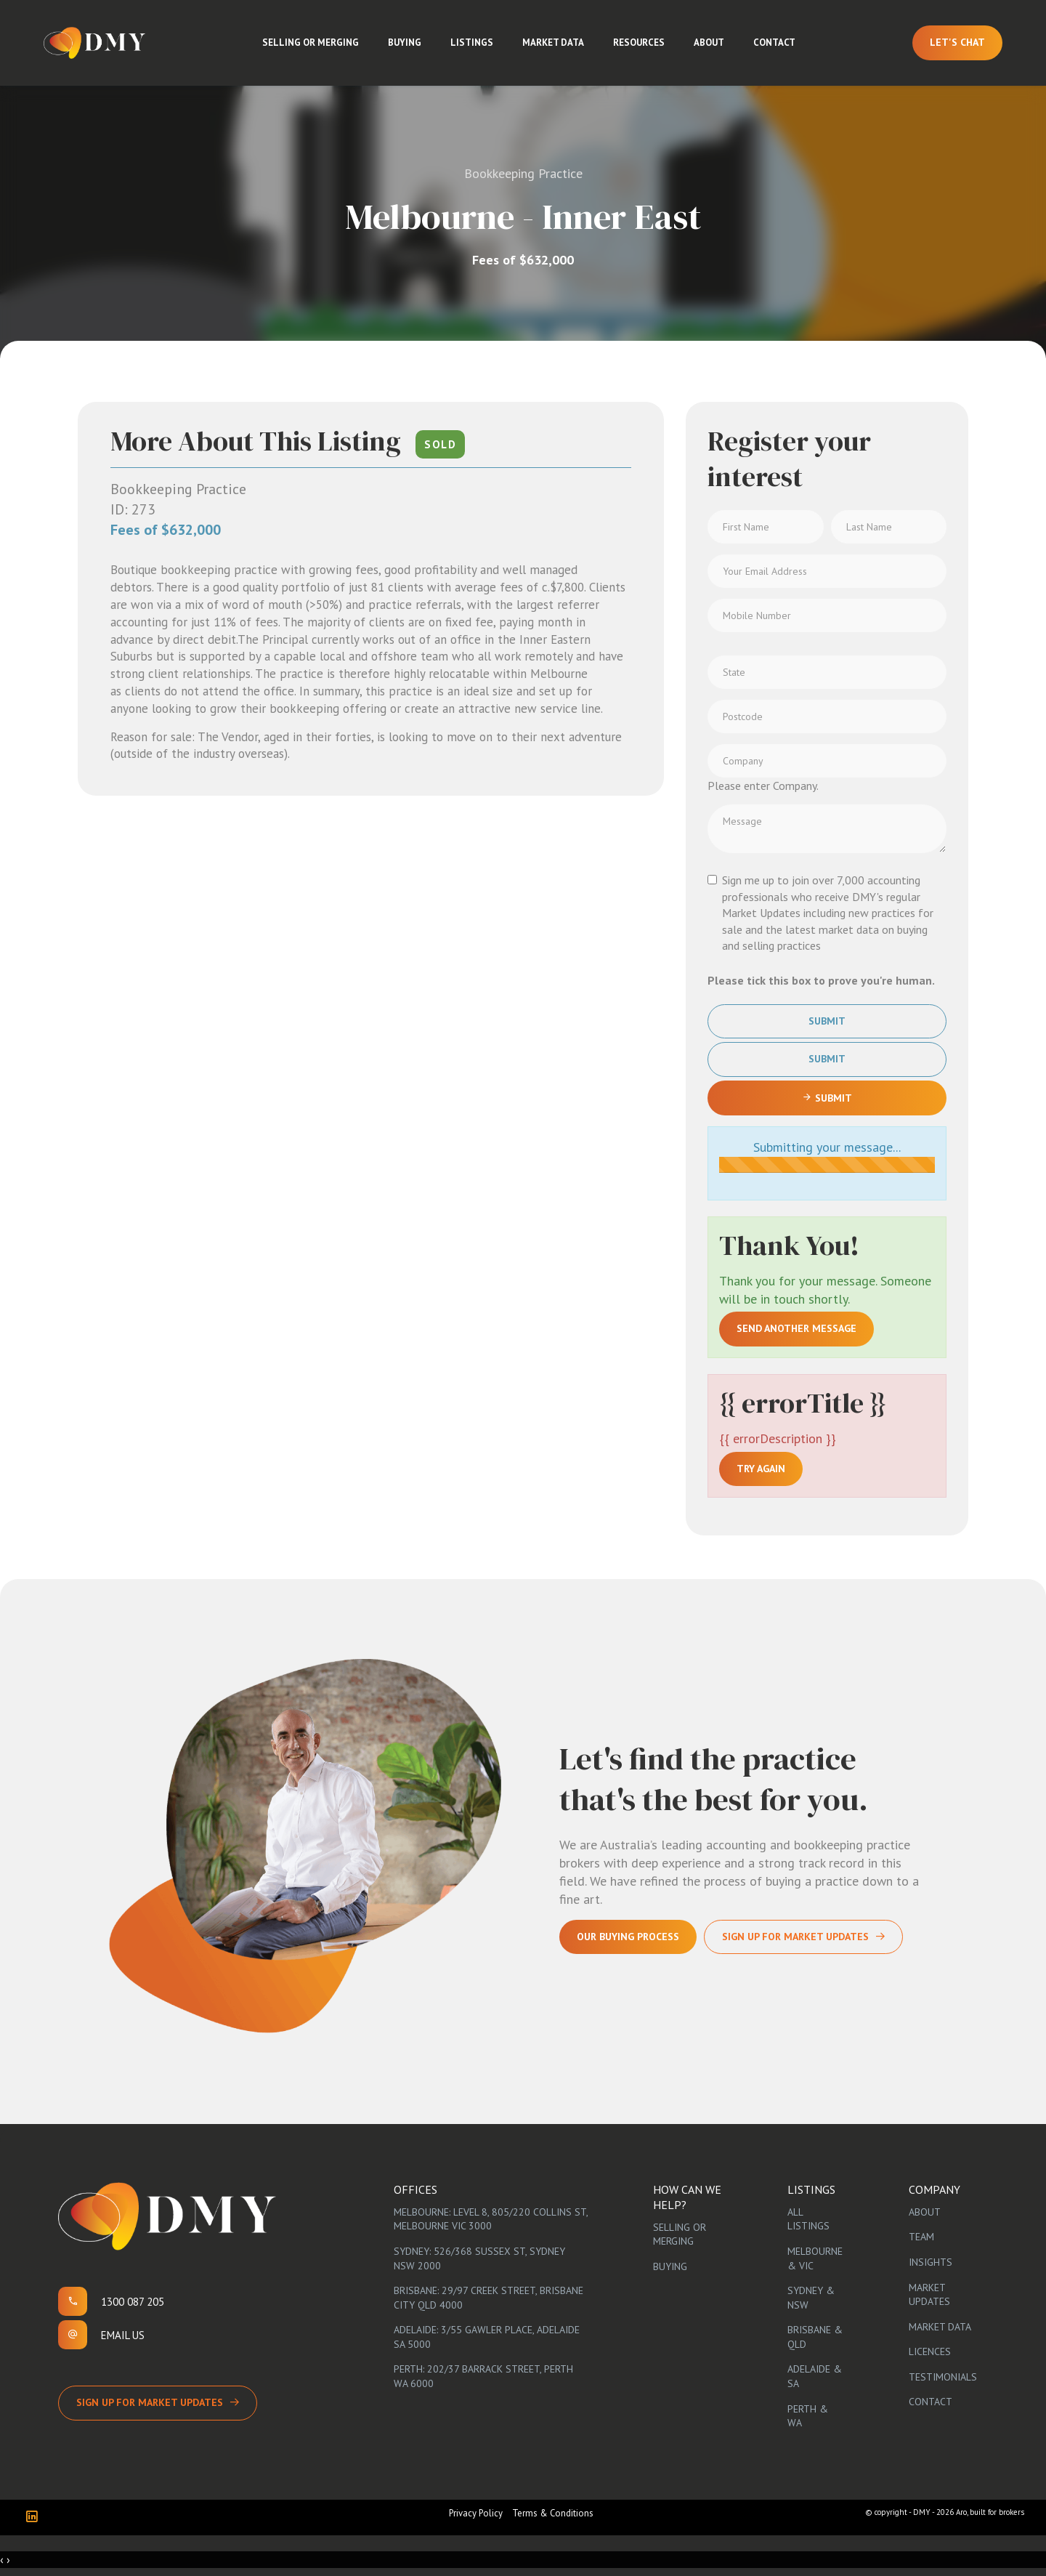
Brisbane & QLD (815, 2337)
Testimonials (943, 2376)
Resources (639, 42)
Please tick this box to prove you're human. (821, 980)
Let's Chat (957, 42)
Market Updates (929, 2295)
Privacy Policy (476, 2513)
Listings (471, 42)
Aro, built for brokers (990, 2512)
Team (921, 2236)
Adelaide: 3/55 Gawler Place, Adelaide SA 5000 (487, 2337)
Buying (404, 42)
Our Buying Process (628, 1936)
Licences (930, 2351)
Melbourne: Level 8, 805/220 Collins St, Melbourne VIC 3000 (491, 2219)
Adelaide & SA (814, 2376)
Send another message (796, 1328)
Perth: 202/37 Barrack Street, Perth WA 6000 (483, 2376)
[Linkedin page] (35, 2517)
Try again (761, 1468)
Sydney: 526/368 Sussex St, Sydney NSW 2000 (479, 2258)
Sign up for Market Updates (149, 2402)
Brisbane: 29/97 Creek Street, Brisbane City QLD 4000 (488, 2297)
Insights (930, 2262)
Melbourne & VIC (815, 2258)
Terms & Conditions (552, 2513)
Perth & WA (807, 2416)
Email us (123, 2335)
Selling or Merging (310, 42)
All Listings (808, 2219)
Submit (827, 1020)
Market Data (553, 42)
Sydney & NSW (811, 2297)
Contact (774, 42)
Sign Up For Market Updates (795, 1936)
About (709, 42)
